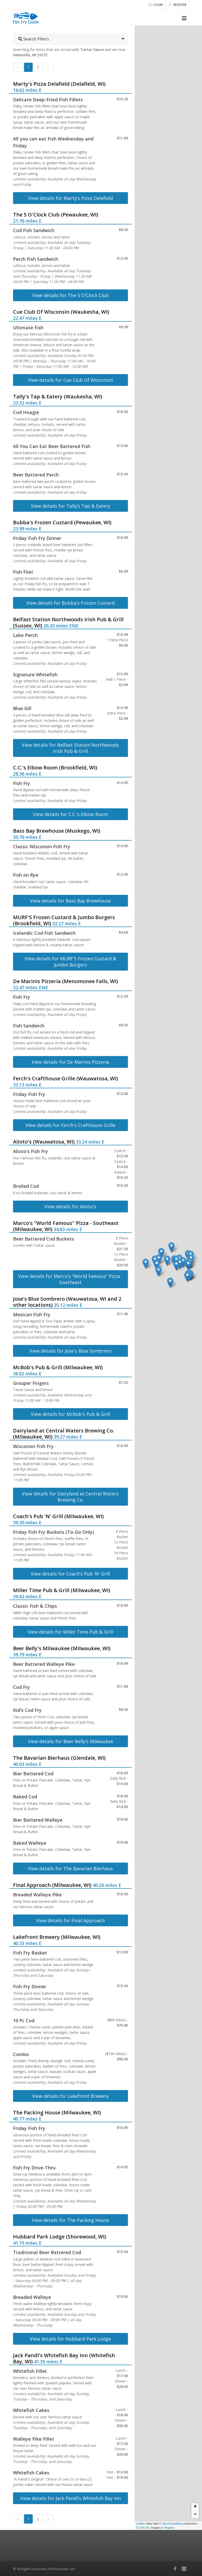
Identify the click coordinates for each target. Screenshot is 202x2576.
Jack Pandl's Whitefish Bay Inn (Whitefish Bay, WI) (64, 2358)
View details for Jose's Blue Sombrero (70, 1351)
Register (177, 5)
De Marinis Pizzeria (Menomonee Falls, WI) (65, 981)
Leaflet (140, 2523)
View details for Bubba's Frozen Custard (70, 603)
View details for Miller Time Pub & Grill (70, 1632)
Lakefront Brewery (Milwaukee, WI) (56, 1936)
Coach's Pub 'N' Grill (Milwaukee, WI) (58, 1516)
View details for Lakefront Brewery (70, 2096)
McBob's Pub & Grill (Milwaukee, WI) (58, 1367)
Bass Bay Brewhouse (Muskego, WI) (56, 830)
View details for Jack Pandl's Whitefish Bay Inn (70, 2498)
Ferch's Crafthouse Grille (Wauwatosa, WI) (65, 1078)
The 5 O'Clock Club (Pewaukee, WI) (55, 214)
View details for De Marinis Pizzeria (70, 1062)
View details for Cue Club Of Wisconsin (70, 380)
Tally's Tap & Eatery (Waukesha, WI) (57, 396)
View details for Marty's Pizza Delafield (70, 198)
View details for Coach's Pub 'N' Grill (70, 1574)
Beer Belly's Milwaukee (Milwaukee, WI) (61, 1648)
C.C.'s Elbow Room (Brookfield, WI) (55, 767)
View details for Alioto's (70, 1206)
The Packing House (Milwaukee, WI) (57, 2112)
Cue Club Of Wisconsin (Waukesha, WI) (61, 311)
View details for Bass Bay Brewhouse (70, 901)
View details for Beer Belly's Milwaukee (70, 1741)
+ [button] (195, 2507)
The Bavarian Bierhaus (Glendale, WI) (59, 1757)
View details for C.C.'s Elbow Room (70, 814)
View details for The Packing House (70, 2220)
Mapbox (169, 2527)
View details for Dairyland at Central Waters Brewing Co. (70, 1497)
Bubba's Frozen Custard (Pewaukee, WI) (62, 522)
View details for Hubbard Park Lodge (70, 2339)
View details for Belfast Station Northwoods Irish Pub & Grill (70, 748)
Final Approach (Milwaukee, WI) (52, 1885)
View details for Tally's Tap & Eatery (70, 506)
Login (155, 5)
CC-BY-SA (142, 2527)
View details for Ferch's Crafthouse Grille (70, 1125)
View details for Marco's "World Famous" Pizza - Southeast (70, 1279)
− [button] (195, 2514)
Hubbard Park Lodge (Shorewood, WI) (59, 2236)
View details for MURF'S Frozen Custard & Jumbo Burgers (70, 961)
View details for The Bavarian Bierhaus (70, 1868)
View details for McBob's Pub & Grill (70, 1414)
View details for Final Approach (70, 1920)
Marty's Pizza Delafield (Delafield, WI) (59, 83)
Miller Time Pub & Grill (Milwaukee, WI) (61, 1590)
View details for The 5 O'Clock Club (70, 295)
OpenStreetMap (172, 2523)
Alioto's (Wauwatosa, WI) (44, 1141)
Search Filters (33, 39)
